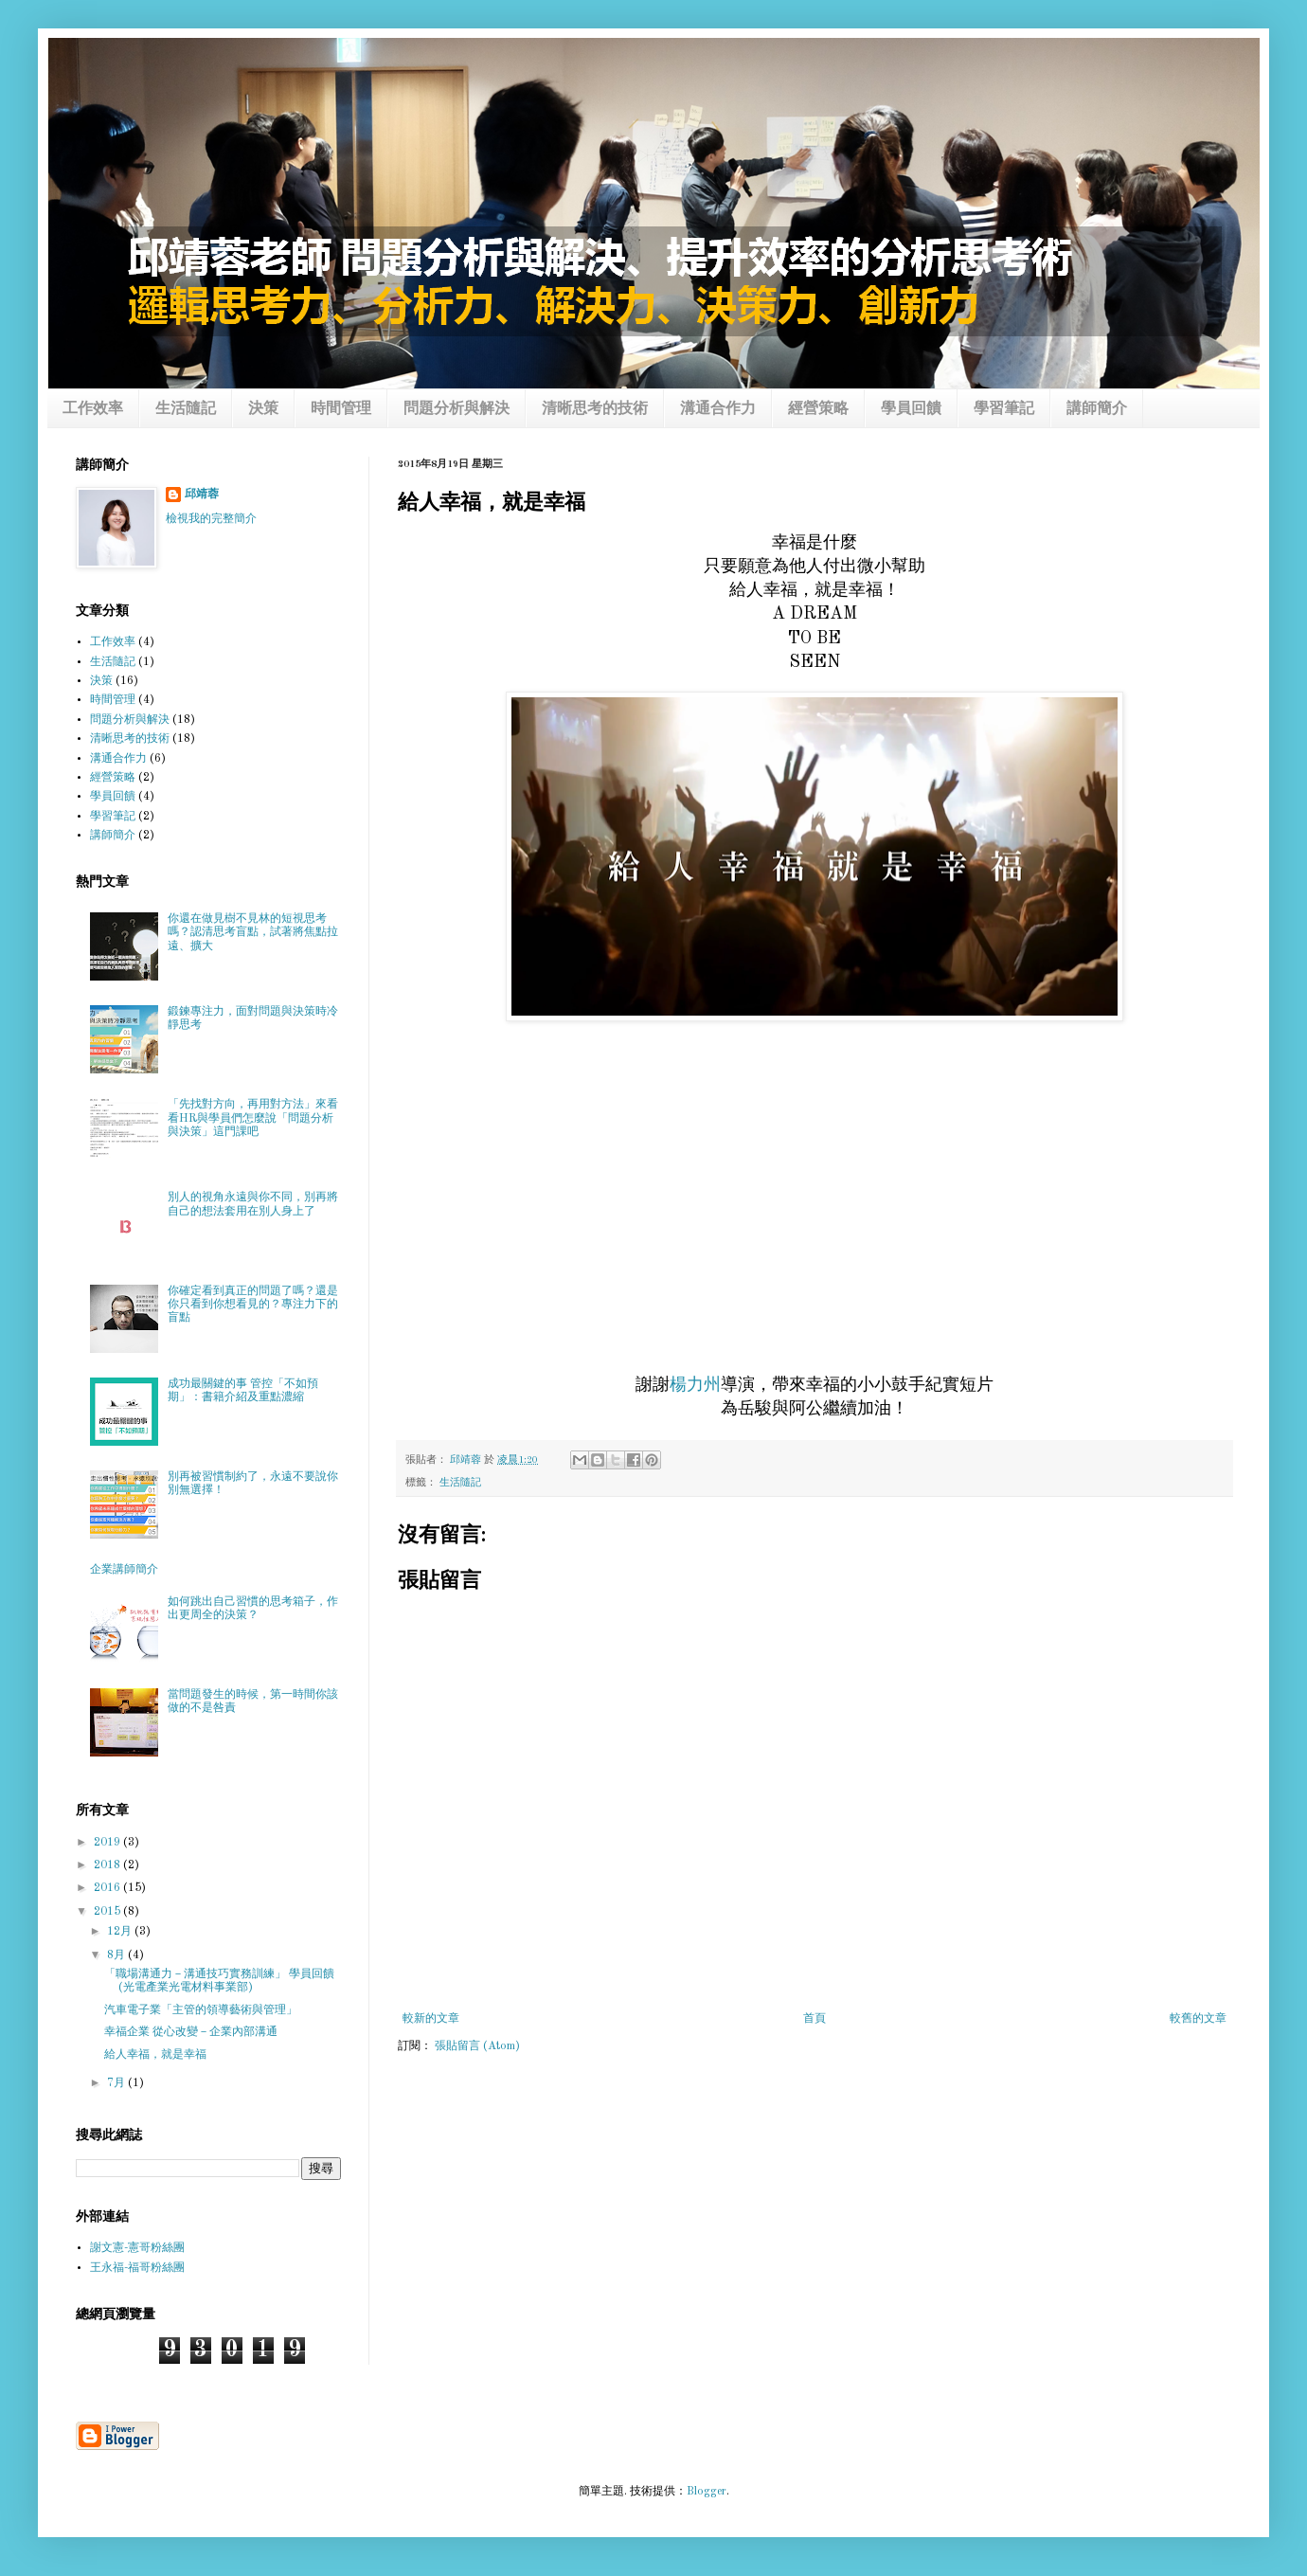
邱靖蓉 (202, 494)
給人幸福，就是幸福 (155, 2055)
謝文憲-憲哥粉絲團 (137, 2248)
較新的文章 (431, 2019)
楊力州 (695, 1385)
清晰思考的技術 (595, 409)
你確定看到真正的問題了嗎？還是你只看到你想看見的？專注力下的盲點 (253, 1305)
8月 (117, 1955)
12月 (120, 1931)
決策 (263, 409)
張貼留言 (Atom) (477, 2046)
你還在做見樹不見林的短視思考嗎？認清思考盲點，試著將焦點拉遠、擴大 (253, 932)
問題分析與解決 (456, 409)
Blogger (706, 2491)
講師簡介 (1096, 409)
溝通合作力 (718, 409)
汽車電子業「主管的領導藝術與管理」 (200, 2010)
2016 (108, 1888)
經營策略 (818, 409)
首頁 (814, 2019)
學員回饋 (911, 409)
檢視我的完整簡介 (211, 519)
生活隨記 (185, 409)
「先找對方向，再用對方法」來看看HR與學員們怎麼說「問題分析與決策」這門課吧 (253, 1118)
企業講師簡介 (124, 1570)
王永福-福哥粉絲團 (137, 2268)
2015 (108, 1912)
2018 (108, 1865)
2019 (108, 1842)
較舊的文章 (1198, 2019)
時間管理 (341, 409)
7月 (117, 2083)
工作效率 (93, 409)
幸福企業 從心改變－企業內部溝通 (191, 2032)
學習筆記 (1004, 409)
